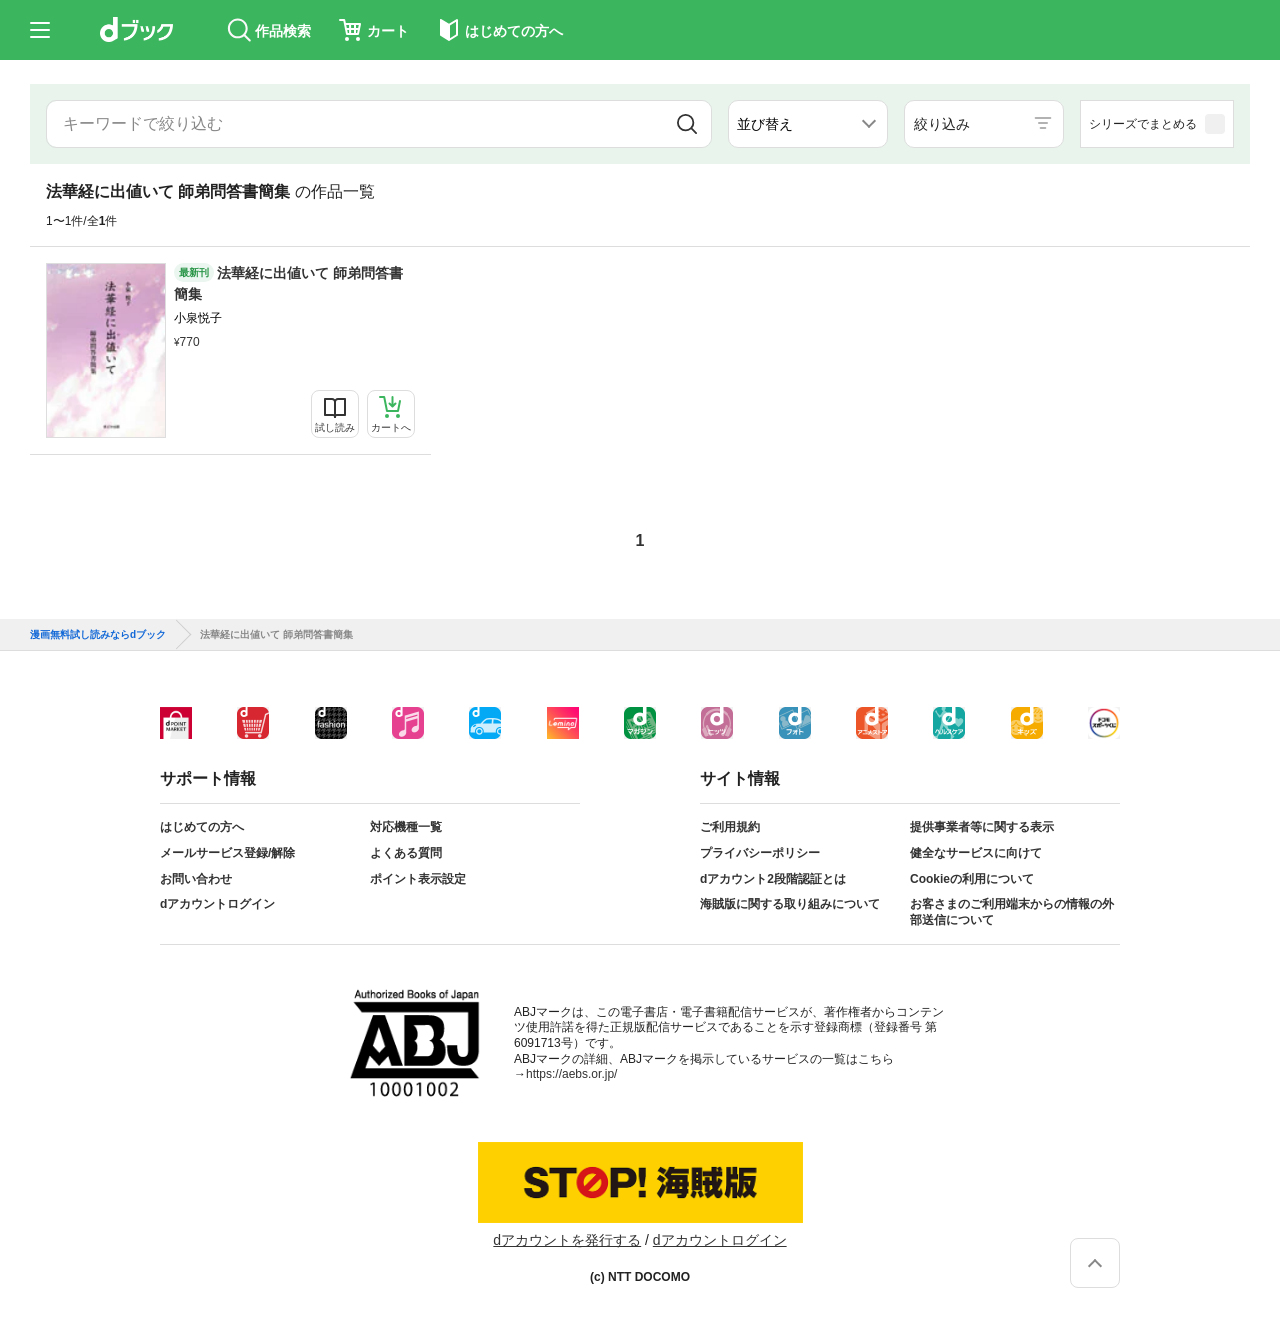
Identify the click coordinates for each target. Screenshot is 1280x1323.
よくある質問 (406, 853)
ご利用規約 (730, 827)
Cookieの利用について (972, 879)
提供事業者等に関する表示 (982, 827)
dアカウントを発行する (567, 1240)
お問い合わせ (196, 879)
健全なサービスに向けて (976, 853)
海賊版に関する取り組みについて (790, 904)
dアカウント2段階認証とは (773, 879)
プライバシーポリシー (760, 853)
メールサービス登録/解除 (227, 853)
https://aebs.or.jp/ (571, 1074)
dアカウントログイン (217, 904)
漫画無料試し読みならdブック (98, 635)
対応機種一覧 (406, 827)
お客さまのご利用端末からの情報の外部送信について (1012, 912)
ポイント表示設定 (418, 879)
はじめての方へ (202, 827)
